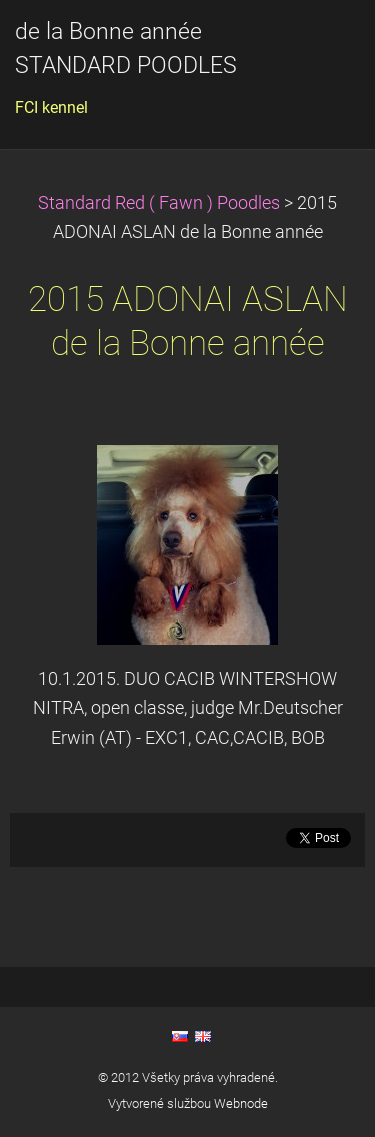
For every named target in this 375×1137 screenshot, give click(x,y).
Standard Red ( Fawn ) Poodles (161, 203)
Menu (320, 45)
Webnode (241, 1103)
